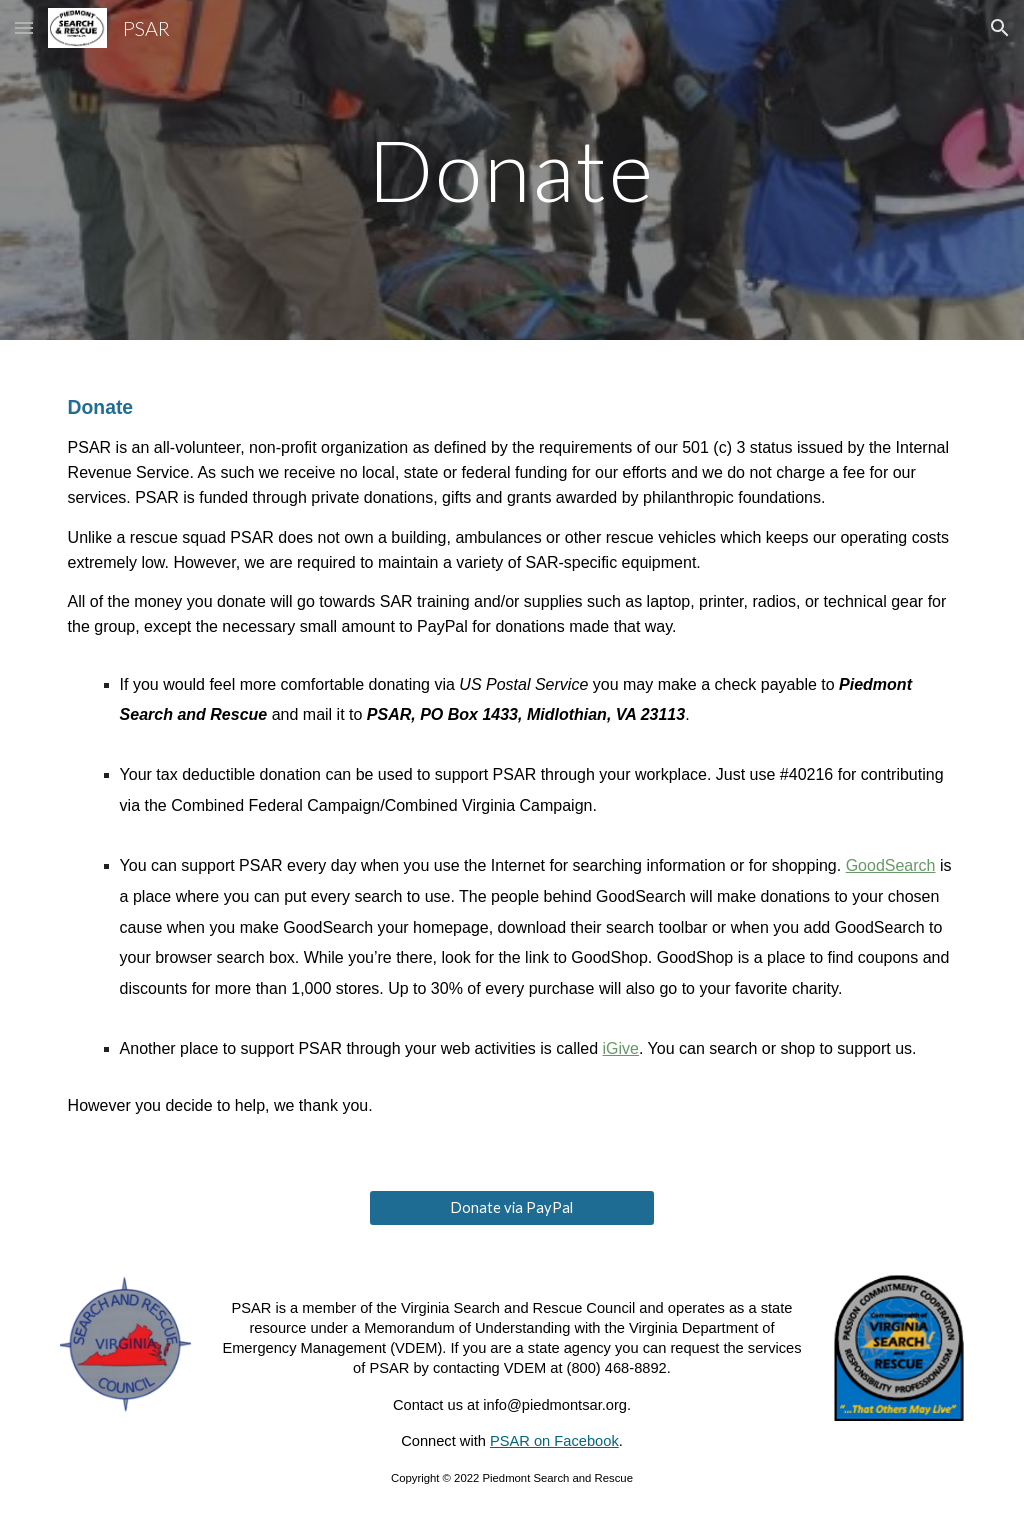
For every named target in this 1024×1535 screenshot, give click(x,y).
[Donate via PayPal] (512, 1208)
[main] (511, 169)
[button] (24, 27)
